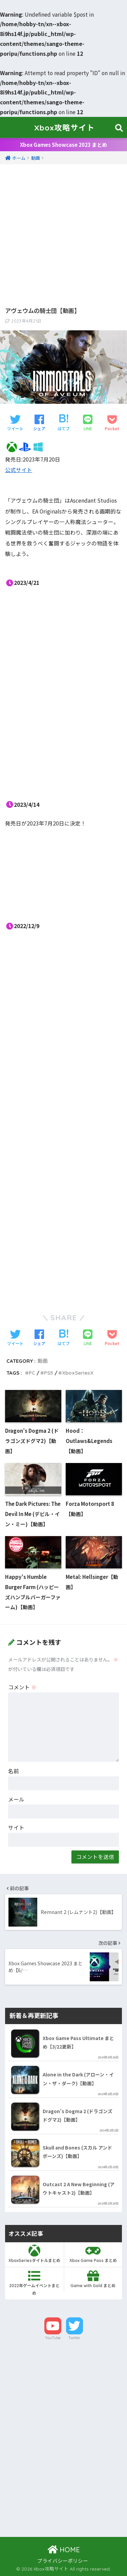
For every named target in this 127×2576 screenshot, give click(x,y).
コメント (22, 1687)
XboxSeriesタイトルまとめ (34, 2254)
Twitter (74, 2337)
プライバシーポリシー (62, 2560)
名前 (13, 1771)
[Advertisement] (63, 229)
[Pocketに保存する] (112, 423)
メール (16, 1799)
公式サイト (18, 470)
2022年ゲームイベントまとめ (34, 2283)
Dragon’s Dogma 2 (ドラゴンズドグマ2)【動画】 (77, 2115)
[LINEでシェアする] (87, 423)
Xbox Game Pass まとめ (93, 2254)
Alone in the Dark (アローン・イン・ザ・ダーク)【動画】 (78, 2078)
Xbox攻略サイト (64, 128)
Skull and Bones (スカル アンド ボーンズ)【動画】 (77, 2151)
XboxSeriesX (77, 1373)
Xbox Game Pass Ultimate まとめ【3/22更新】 (78, 2042)
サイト (16, 1827)
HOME (63, 2549)
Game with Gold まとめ (93, 2279)
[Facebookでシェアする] (39, 423)
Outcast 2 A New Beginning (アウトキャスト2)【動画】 (78, 2188)
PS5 (48, 1373)
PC (32, 1373)
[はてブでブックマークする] (64, 423)
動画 (43, 1361)
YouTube (53, 2337)
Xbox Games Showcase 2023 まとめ (63, 144)
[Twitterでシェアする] (15, 423)
